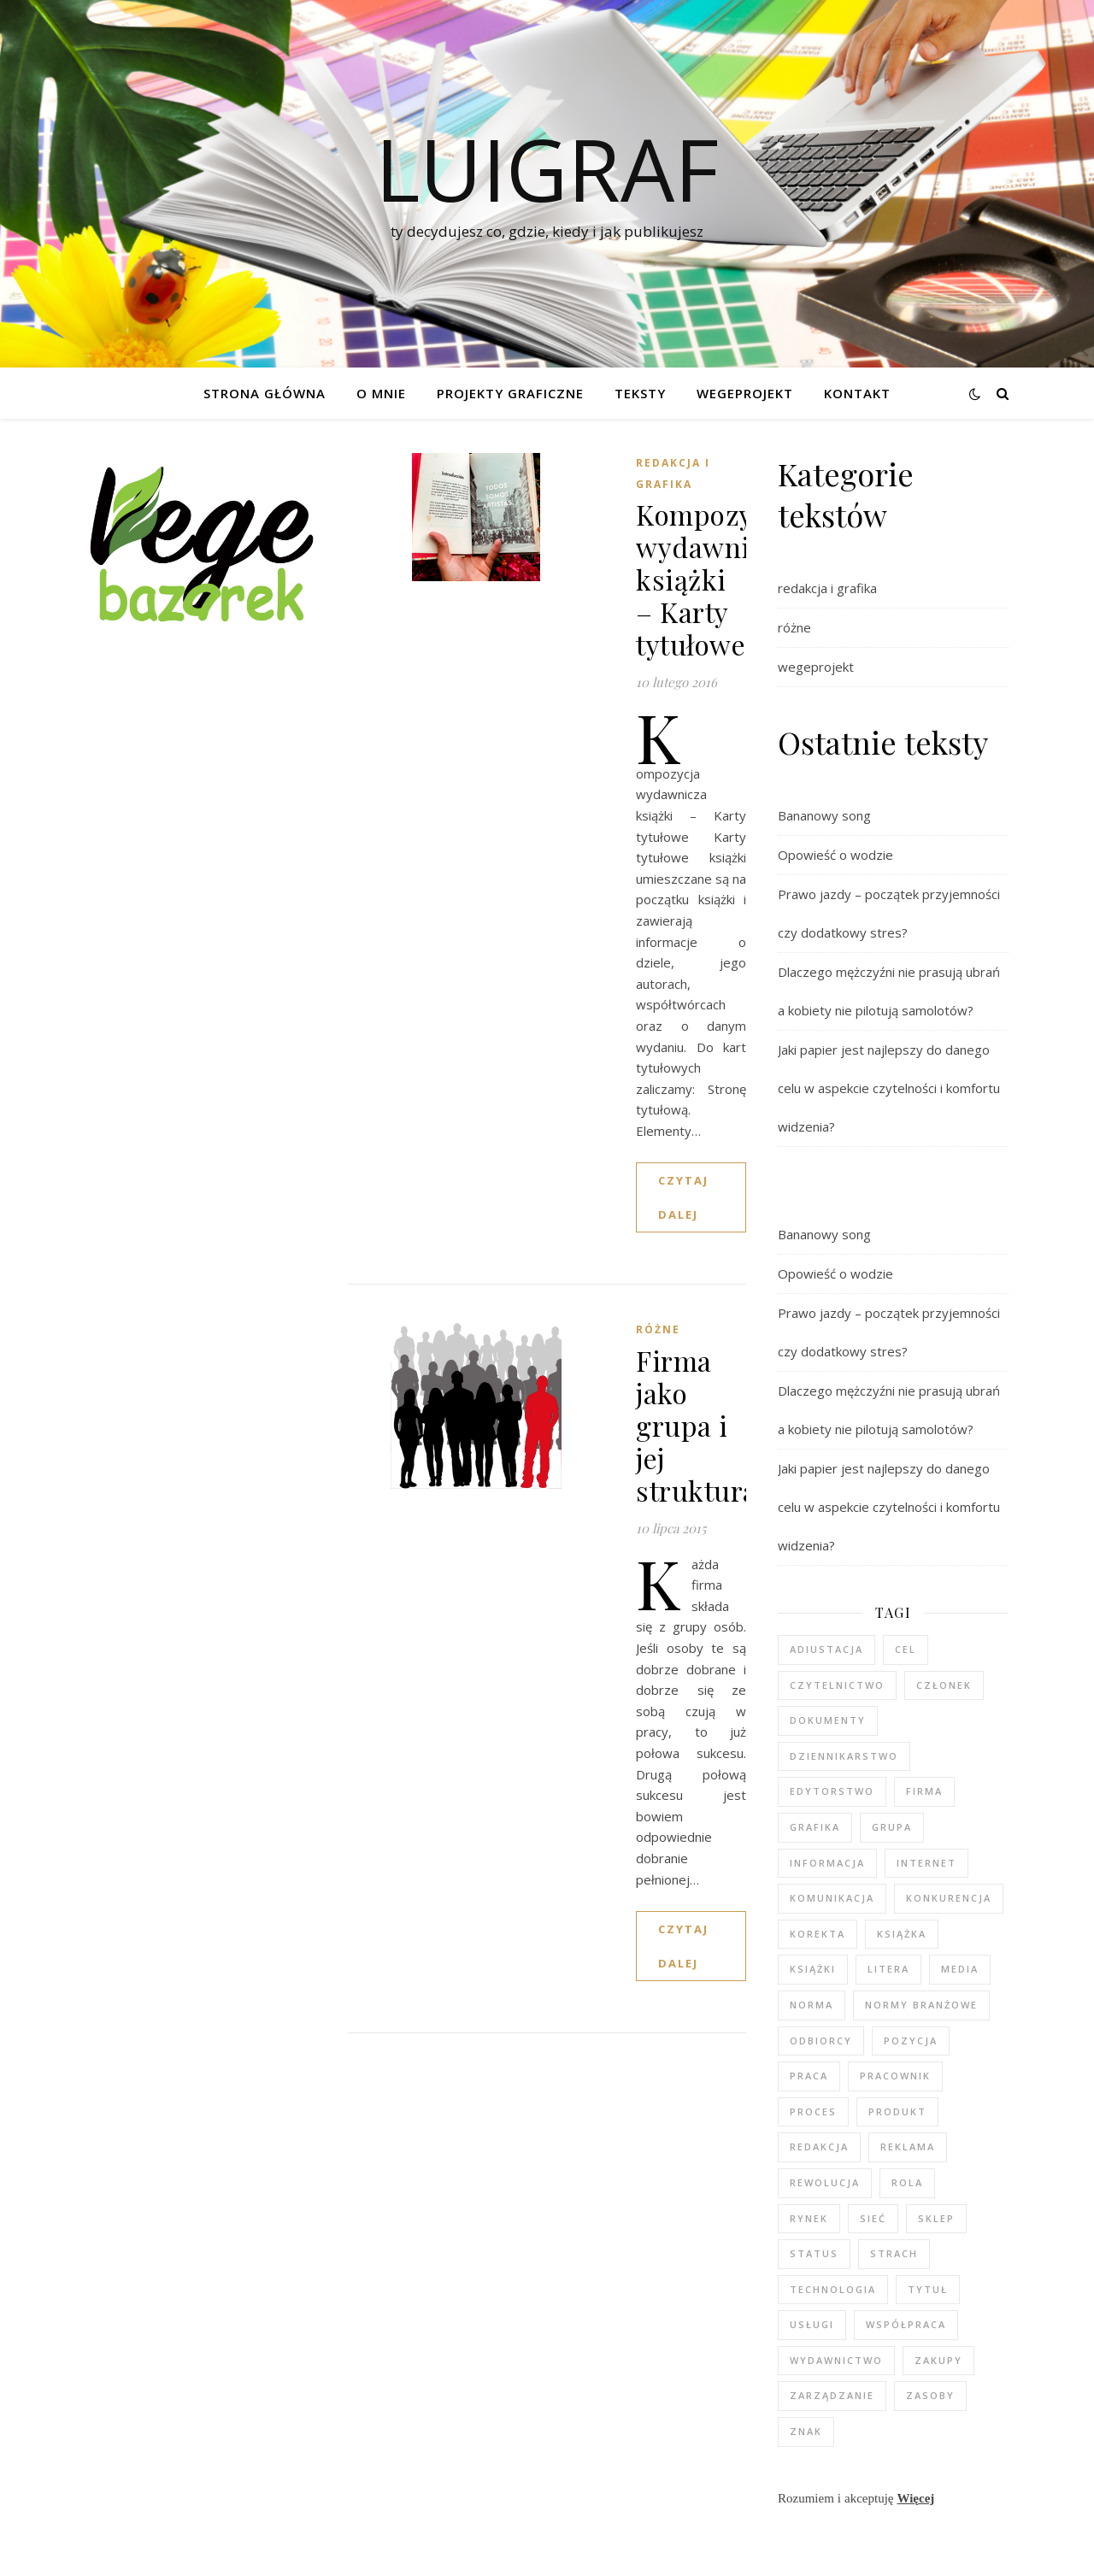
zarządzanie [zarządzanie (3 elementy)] (832, 2395)
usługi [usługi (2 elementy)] (812, 2324)
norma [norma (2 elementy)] (811, 2004)
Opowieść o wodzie (835, 854)
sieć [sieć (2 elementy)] (873, 2218)
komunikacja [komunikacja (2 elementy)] (832, 1897)
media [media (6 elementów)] (960, 1968)
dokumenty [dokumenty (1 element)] (828, 1720)
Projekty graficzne (510, 393)
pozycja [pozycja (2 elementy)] (911, 2040)
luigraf (547, 168)
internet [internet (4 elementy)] (926, 1862)
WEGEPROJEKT (745, 393)
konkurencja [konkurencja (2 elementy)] (948, 1897)
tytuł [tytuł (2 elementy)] (928, 2289)
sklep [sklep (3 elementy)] (936, 2218)
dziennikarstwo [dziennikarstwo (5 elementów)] (844, 1756)
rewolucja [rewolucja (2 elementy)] (825, 2182)
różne (658, 1329)
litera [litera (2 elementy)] (888, 1968)
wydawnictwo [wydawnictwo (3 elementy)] (836, 2360)
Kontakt (857, 393)
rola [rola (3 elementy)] (907, 2182)
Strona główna (264, 393)
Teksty (640, 393)
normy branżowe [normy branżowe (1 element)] (921, 2004)
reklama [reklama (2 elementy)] (907, 2146)
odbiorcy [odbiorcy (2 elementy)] (821, 2040)
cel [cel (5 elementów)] (905, 1649)
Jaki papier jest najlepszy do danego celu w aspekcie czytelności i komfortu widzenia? (889, 1088)
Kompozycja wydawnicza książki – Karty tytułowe (713, 579)
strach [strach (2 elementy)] (894, 2253)
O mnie (381, 393)
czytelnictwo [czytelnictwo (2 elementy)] (837, 1685)
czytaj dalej (683, 1197)
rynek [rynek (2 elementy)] (809, 2218)
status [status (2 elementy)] (814, 2253)
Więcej (915, 2497)
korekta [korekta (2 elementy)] (817, 1933)
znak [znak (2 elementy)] (806, 2431)
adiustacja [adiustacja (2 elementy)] (826, 1649)
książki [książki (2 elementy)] (813, 1968)
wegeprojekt (816, 666)
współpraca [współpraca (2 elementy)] (906, 2324)
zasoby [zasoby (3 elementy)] (930, 2395)
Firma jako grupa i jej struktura (696, 1425)
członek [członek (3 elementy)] (944, 1685)
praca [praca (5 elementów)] (809, 2075)
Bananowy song (824, 815)
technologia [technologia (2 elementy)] (833, 2289)
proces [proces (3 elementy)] (813, 2111)
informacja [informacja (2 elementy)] (827, 1862)
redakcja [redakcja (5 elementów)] (819, 2146)
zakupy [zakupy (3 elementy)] (938, 2360)
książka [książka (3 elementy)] (901, 1933)
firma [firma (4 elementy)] (924, 1791)
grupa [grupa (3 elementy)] (892, 1826)
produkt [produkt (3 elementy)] (897, 2111)
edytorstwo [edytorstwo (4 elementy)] (832, 1791)
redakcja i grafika (673, 473)
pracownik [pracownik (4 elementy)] (895, 2075)
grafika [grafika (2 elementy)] (815, 1826)
